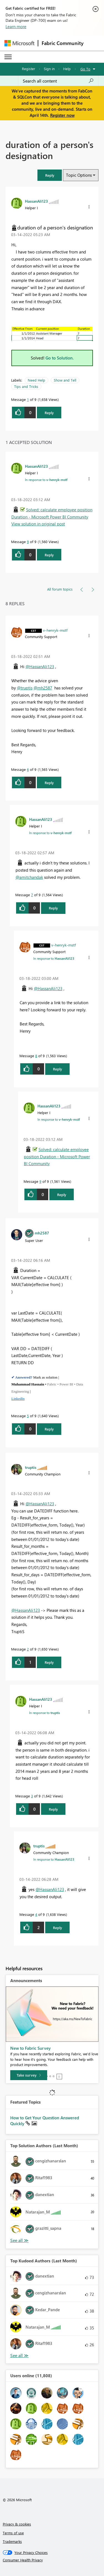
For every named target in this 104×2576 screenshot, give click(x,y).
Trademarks (12, 2541)
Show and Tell (65, 380)
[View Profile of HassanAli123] (36, 201)
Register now (62, 115)
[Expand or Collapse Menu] (8, 57)
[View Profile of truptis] (30, 1467)
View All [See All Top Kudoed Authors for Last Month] (19, 2355)
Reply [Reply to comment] (49, 554)
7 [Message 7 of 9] (32, 894)
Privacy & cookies (17, 2524)
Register (28, 68)
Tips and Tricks (26, 386)
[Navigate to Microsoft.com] (19, 43)
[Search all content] (58, 81)
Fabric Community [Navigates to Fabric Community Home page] (62, 43)
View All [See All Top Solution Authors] (19, 2240)
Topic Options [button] (79, 175)
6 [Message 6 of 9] (28, 769)
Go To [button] (85, 69)
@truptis (24, 688)
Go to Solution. (59, 358)
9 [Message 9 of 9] (28, 541)
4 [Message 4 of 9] (36, 1914)
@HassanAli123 (40, 666)
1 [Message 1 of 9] (28, 399)
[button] (49, 175)
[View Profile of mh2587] (42, 1233)
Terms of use (13, 2532)
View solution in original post (38, 524)
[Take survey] (28, 2075)
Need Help (36, 380)
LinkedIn (18, 1399)
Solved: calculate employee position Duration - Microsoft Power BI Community (57, 1156)
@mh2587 (43, 688)
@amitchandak (29, 877)
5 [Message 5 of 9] (28, 1415)
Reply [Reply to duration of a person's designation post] (49, 412)
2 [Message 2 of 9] (28, 1649)
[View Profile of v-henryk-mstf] (55, 630)
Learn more (16, 26)
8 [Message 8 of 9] (36, 1055)
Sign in (49, 68)
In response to (46, 479)
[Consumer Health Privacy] (52, 2560)
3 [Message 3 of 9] (32, 1796)
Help (67, 68)
